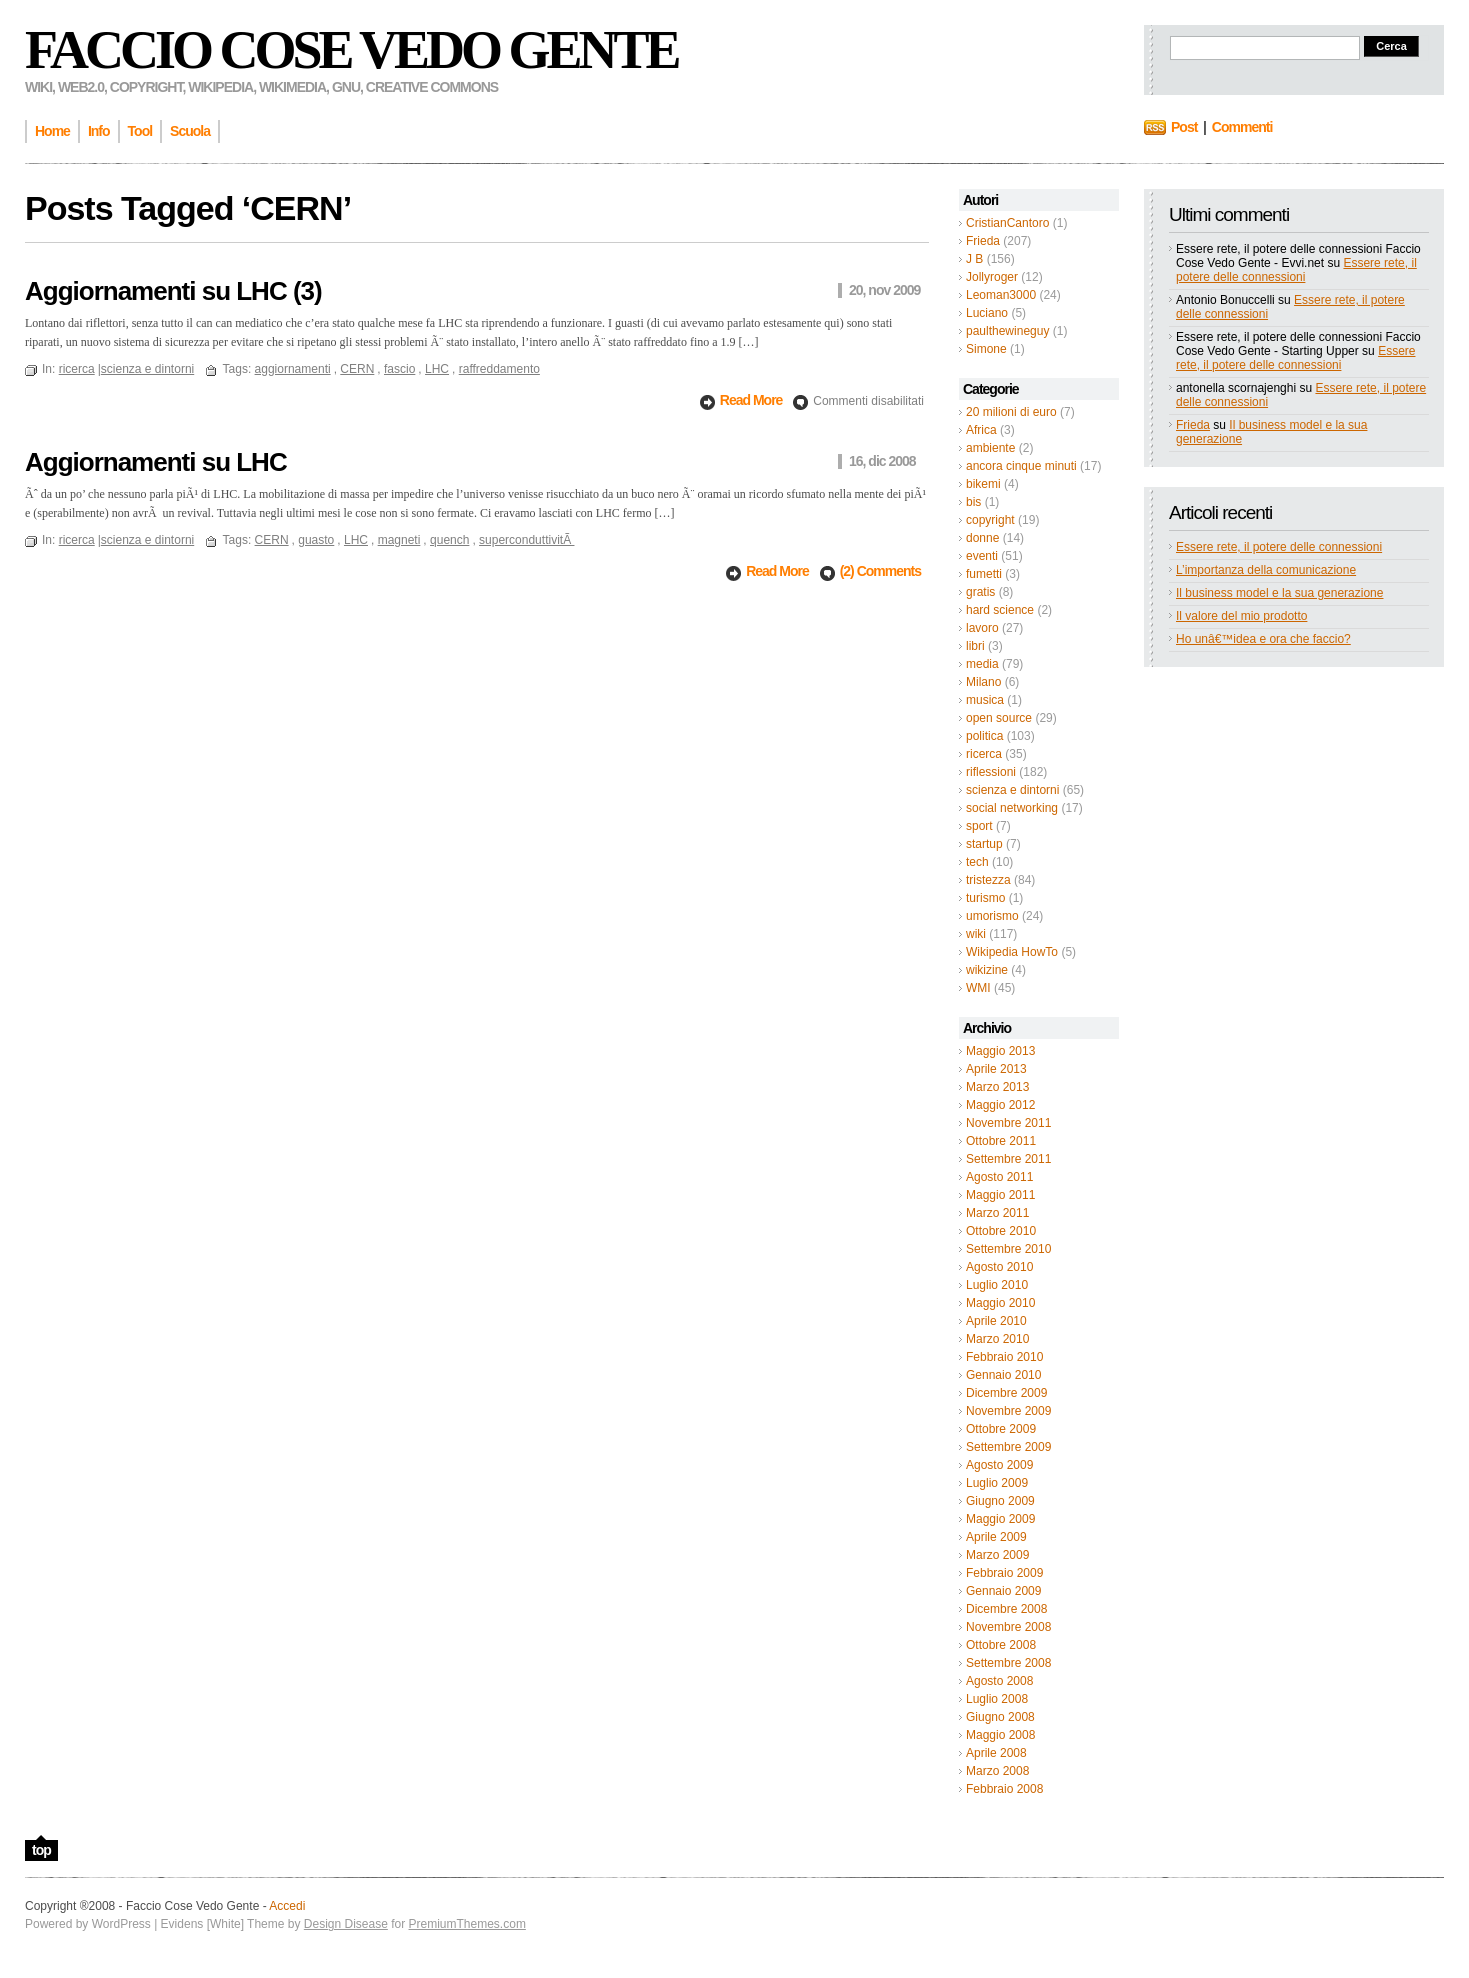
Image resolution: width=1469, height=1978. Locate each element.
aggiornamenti (293, 369)
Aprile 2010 (996, 1321)
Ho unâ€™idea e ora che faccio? (1263, 639)
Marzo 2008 (997, 1771)
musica (985, 700)
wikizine (987, 970)
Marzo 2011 (997, 1213)
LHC (437, 369)
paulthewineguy (1007, 331)
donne (982, 538)
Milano (983, 682)
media (982, 664)
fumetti (984, 574)
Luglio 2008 (997, 1699)
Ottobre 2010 (1001, 1231)
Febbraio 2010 (1004, 1357)
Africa (981, 430)
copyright (990, 520)
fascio (399, 369)
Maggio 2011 (1000, 1195)
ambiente (990, 448)
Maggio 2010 (1000, 1303)
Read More (752, 400)
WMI (978, 988)
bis (973, 502)
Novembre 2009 (1008, 1411)
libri (975, 646)
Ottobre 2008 (1001, 1645)
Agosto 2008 (999, 1681)
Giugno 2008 (1000, 1717)
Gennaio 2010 (1003, 1375)
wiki (976, 934)
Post (1184, 127)
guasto (316, 540)
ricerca (984, 754)
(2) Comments (880, 571)
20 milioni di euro (1011, 412)
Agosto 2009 (999, 1465)
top (41, 1850)
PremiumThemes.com (467, 1924)
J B (974, 259)
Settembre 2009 (1008, 1447)
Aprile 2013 (996, 1069)
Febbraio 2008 (1004, 1789)
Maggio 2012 (1000, 1105)
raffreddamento (499, 369)
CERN (357, 369)
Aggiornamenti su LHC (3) (173, 291)
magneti (399, 540)
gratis (980, 592)
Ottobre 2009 (1001, 1429)
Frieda (983, 241)
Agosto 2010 (999, 1267)
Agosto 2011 (999, 1177)
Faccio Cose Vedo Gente (351, 50)
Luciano (987, 313)
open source (999, 718)
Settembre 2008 (1008, 1663)
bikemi (983, 484)
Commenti (1242, 127)
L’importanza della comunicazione (1266, 570)
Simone (986, 349)
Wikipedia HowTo (1012, 952)
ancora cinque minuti (1021, 466)
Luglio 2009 (997, 1483)
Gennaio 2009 (1003, 1591)
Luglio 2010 (997, 1285)
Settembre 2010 (1008, 1249)
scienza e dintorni (1012, 790)
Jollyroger (992, 277)
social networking (1012, 808)
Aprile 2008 (996, 1753)
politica (984, 736)
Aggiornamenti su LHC (156, 462)
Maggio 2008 (1000, 1735)
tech (977, 862)
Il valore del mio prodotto (1241, 616)
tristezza (988, 880)
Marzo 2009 (997, 1555)
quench (449, 540)
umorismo (992, 916)
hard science (1000, 610)
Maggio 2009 (1000, 1519)
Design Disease (346, 1924)
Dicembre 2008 (1006, 1609)
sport (979, 826)
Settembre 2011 (1008, 1159)
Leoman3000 (1001, 295)
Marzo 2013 (997, 1087)
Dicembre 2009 (1006, 1393)
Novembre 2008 (1008, 1627)
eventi (982, 556)
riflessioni (991, 772)
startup (984, 844)
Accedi (287, 1906)
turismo (985, 898)
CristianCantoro (1007, 223)
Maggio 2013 (1000, 1051)
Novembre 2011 (1008, 1123)
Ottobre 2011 (1001, 1141)
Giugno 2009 (1000, 1501)
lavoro (982, 628)
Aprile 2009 (996, 1537)
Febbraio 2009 (1004, 1573)
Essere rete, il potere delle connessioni (1296, 270)
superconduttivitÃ (526, 540)
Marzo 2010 (997, 1339)
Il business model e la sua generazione (1279, 593)
